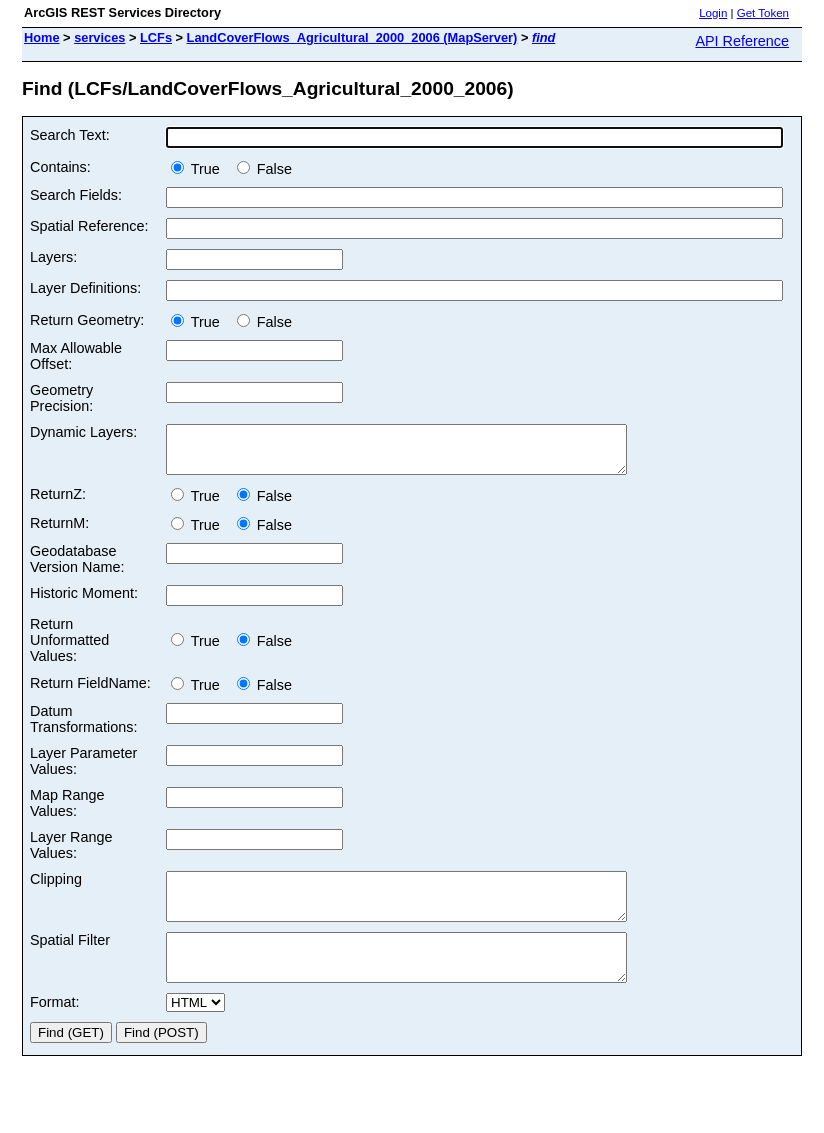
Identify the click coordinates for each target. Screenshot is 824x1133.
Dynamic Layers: (83, 432)
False (264, 169)
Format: (55, 1029)
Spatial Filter (70, 958)
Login (713, 13)
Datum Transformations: (83, 728)
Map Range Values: (67, 812)
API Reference (742, 41)
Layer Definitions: (85, 288)
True (199, 169)
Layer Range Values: (71, 854)
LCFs (156, 37)
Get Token (763, 13)
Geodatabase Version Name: (77, 568)
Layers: (53, 257)
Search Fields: (76, 195)
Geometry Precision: (61, 398)
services (99, 37)
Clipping (56, 888)
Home (42, 37)
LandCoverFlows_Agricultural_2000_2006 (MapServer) (352, 37)
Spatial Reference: (89, 226)
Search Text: (70, 135)
